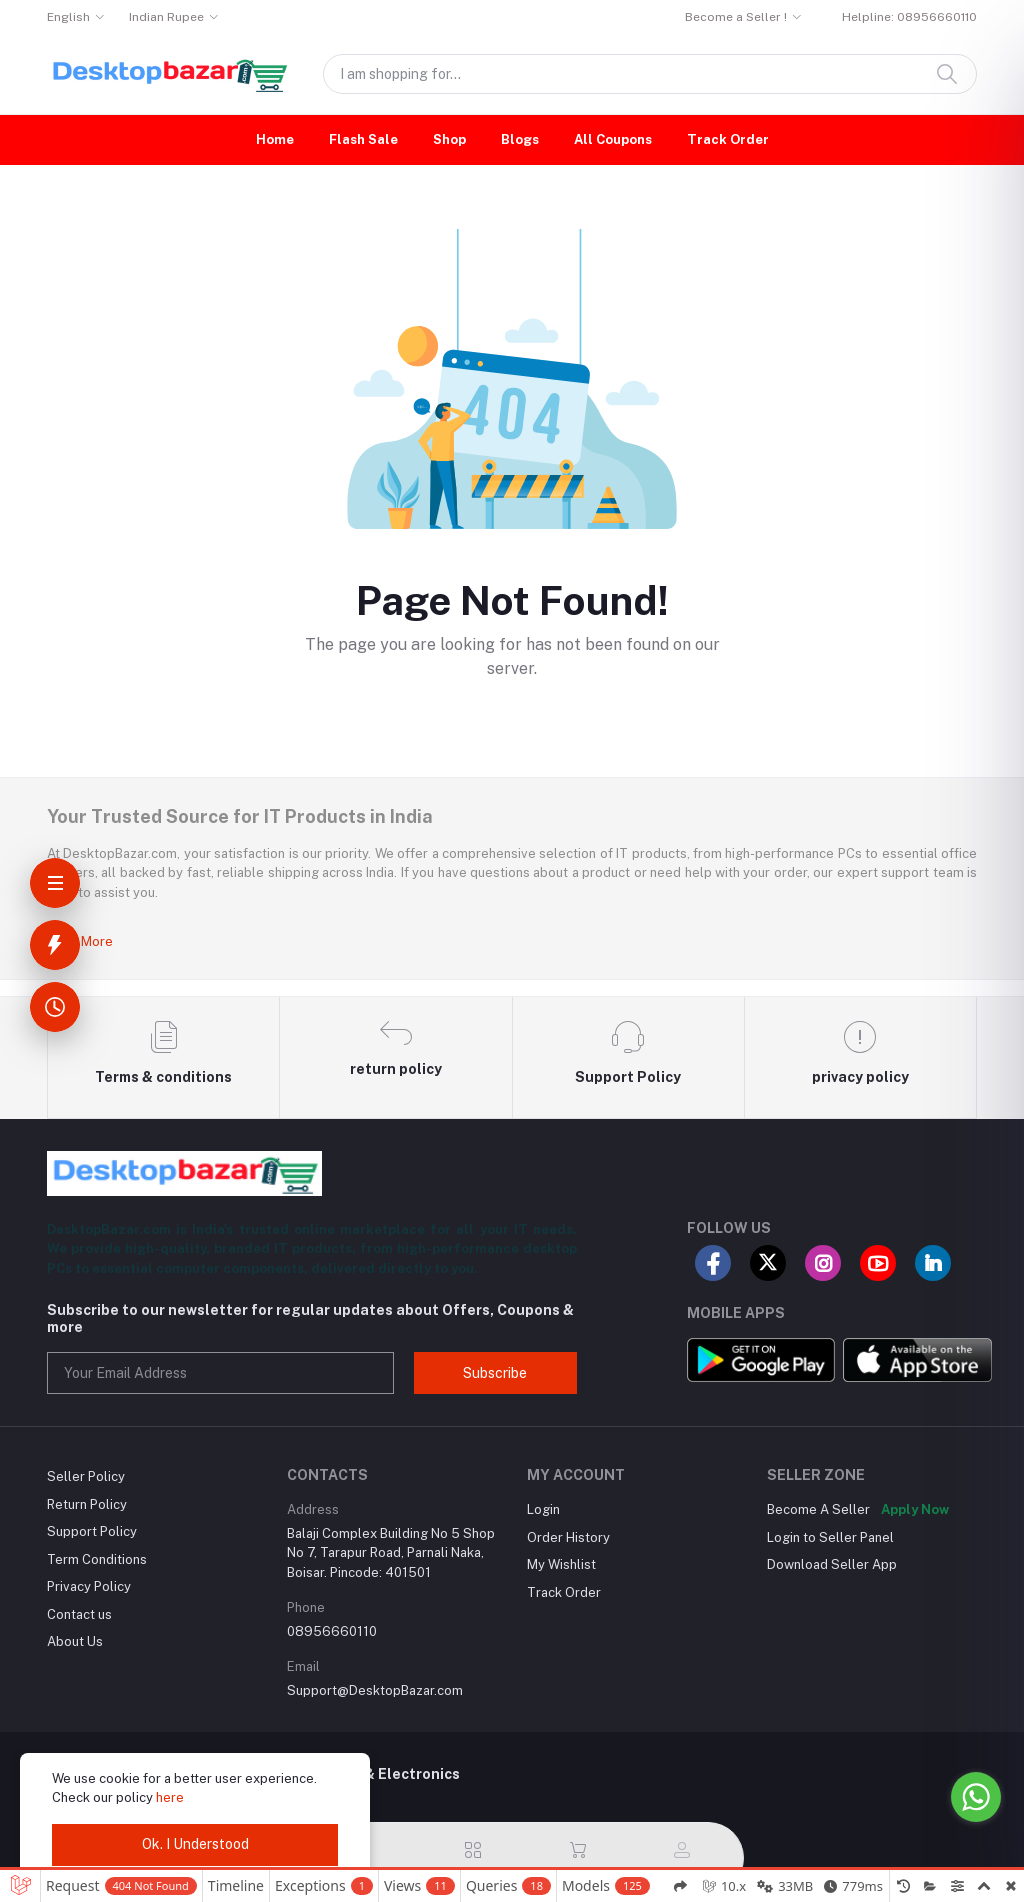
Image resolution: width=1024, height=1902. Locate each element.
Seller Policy (86, 1476)
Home (275, 139)
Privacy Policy (89, 1586)
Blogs (520, 139)
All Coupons (613, 139)
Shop (449, 139)
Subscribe (495, 1373)
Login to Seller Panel (830, 1537)
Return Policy (87, 1504)
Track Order (728, 139)
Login (543, 1509)
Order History (568, 1537)
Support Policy (92, 1531)
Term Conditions (97, 1559)
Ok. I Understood (195, 1844)
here (170, 1797)
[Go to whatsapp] (976, 1797)
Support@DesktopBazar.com (375, 1690)
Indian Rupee (166, 17)
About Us (75, 1641)
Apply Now (915, 1509)
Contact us (79, 1614)
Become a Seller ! (736, 17)
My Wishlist (561, 1564)
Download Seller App (832, 1564)
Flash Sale (363, 139)
